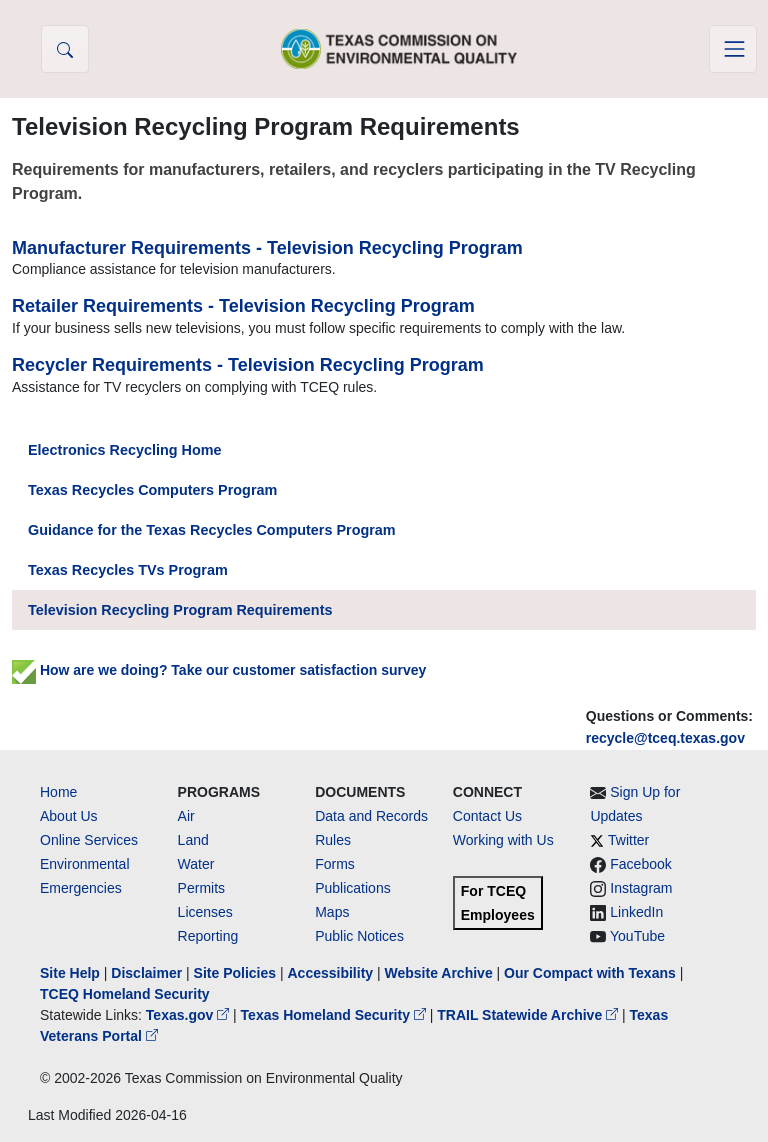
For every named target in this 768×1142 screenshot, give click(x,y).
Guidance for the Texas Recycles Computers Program (212, 530)
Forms (335, 864)
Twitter (628, 840)
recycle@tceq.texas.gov (665, 738)
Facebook (640, 864)
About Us (69, 816)
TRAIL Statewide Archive (529, 1015)
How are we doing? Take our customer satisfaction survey (219, 670)
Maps (332, 912)
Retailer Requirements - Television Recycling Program (243, 306)
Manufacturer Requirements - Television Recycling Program (267, 248)
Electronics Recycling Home (125, 450)
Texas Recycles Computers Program (152, 490)
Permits (201, 888)
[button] (65, 49)
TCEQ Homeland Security (125, 994)
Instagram (641, 888)
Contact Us (487, 816)
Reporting (208, 936)
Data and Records (371, 816)
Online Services (89, 840)
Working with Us (503, 840)
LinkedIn (636, 912)
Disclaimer (146, 973)
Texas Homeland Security (335, 1015)
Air (186, 816)
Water (196, 864)
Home (58, 792)
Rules (333, 840)
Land (193, 840)
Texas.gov (189, 1015)
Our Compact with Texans (590, 973)
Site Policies (235, 973)
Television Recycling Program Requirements (180, 610)
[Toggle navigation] (733, 49)
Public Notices (359, 936)
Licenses (205, 912)
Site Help (70, 973)
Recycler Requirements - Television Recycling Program (248, 365)
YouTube (637, 936)
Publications (353, 888)
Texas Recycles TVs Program (128, 570)
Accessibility (332, 973)
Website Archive (439, 973)
